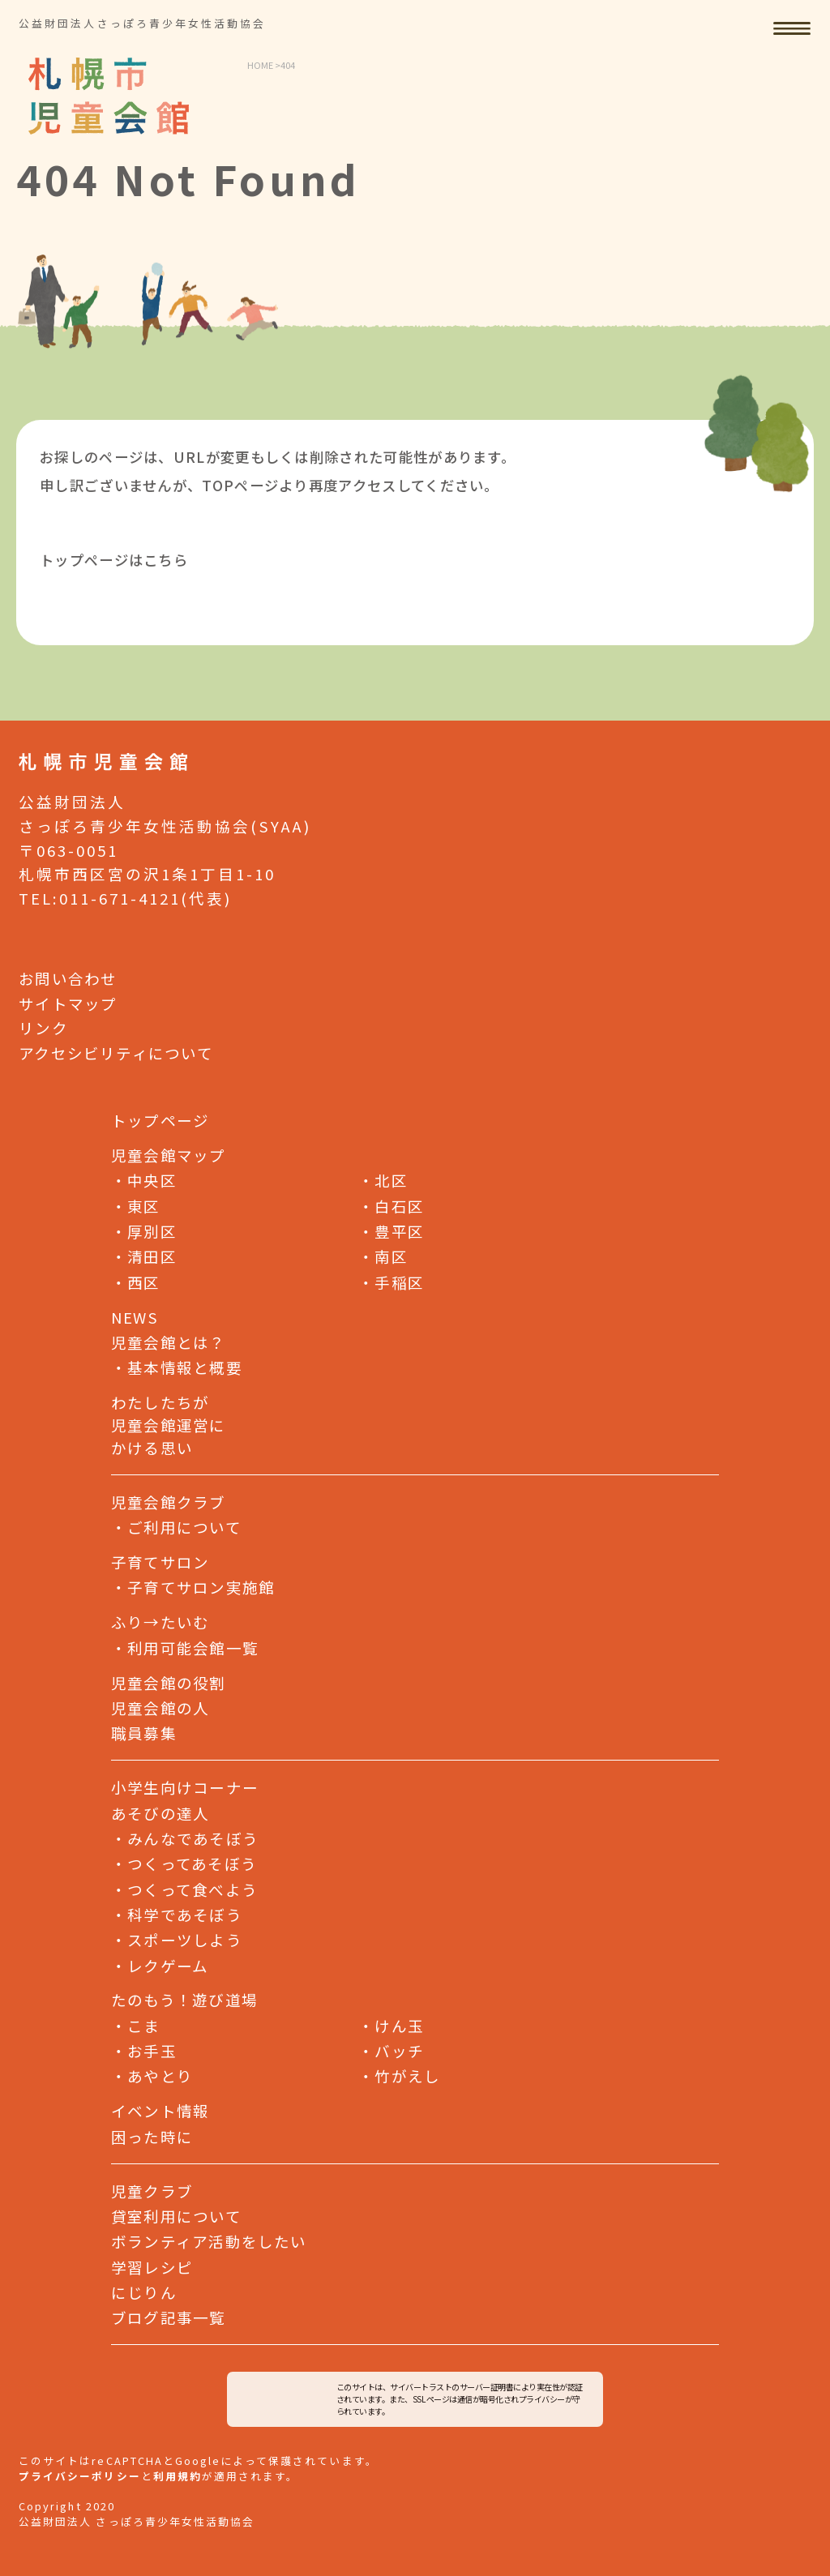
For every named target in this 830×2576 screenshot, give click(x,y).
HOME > (263, 64)
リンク (43, 1026)
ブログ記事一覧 (168, 2316)
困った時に (152, 2136)
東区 (135, 1205)
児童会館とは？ (168, 1342)
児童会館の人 (160, 1707)
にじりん (144, 2291)
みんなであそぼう (185, 1837)
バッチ (391, 2049)
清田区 (144, 1256)
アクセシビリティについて (116, 1051)
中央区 (144, 1180)
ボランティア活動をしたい (209, 2241)
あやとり (152, 2075)
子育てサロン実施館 (201, 1587)
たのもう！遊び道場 (184, 1999)
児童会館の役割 (168, 1682)
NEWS (134, 1317)
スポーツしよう (176, 1938)
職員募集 (144, 1733)
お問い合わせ (68, 977)
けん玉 (391, 2024)
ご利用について (184, 1527)
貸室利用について (176, 2215)
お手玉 (144, 2049)
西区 (135, 1281)
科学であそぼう (176, 1913)
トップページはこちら (114, 560)
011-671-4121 (120, 898)
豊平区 (391, 1230)
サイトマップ (68, 1002)
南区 (383, 1256)
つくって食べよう (184, 1888)
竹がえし (399, 2075)
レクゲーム (159, 1964)
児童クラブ (152, 2190)
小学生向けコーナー (185, 1787)
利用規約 (177, 2476)
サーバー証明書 (487, 2387)
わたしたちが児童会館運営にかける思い (168, 1424)
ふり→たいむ (160, 1621)
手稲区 (391, 1281)
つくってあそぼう (184, 1863)
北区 (383, 1180)
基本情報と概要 (184, 1367)
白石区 (391, 1205)
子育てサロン (160, 1562)
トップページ (160, 1120)
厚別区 (144, 1230)
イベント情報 (160, 2110)
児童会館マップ (168, 1155)
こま (135, 2024)
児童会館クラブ (168, 1502)
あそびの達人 (160, 1813)
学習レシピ (152, 2266)
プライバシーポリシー (79, 2476)
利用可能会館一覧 (193, 1647)
